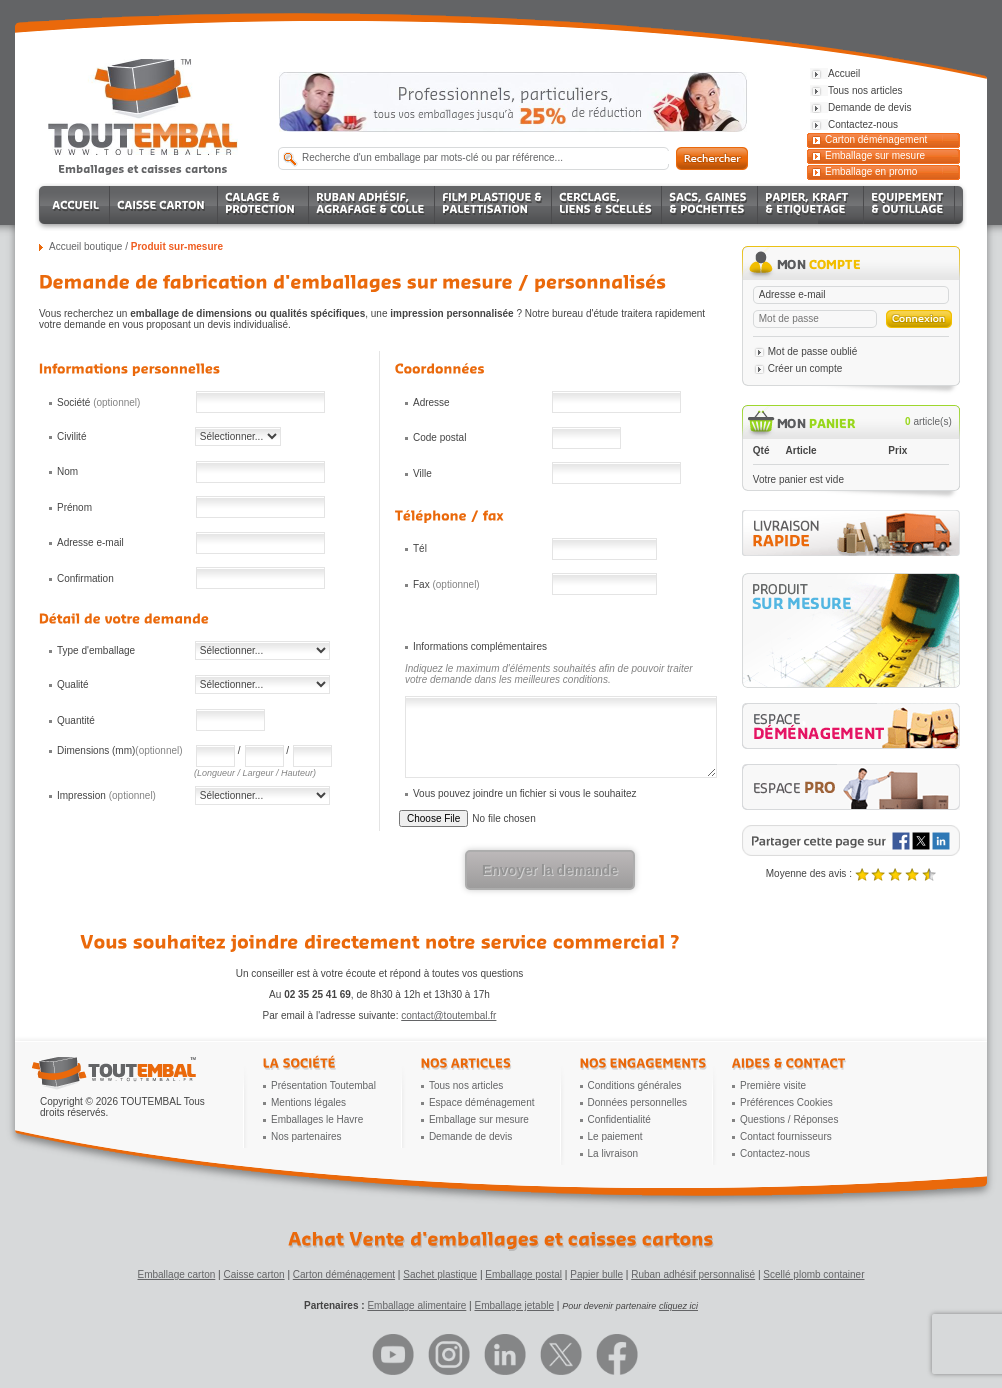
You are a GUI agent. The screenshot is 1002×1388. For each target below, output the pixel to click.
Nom (67, 471)
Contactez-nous (775, 1153)
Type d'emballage (96, 650)
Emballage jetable (514, 1305)
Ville (422, 473)
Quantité (76, 720)
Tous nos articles (466, 1085)
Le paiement (615, 1136)
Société (98, 402)
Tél (420, 548)
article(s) (928, 421)
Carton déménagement (876, 139)
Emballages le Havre (317, 1119)
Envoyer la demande (550, 870)
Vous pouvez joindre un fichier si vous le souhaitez (524, 793)
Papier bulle (596, 1274)
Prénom (74, 507)
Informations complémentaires (480, 646)
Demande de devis (470, 1136)
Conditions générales (635, 1085)
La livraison (613, 1153)
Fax (446, 584)
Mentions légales (308, 1102)
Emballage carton (177, 1274)
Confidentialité (619, 1119)
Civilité (71, 436)
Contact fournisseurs (786, 1136)
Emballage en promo (871, 171)
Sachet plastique (440, 1274)
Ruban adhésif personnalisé (693, 1274)
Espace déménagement (482, 1102)
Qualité (73, 684)
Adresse (431, 402)
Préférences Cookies (786, 1102)
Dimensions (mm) (120, 750)
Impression (106, 795)
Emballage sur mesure (875, 155)
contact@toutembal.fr (448, 1015)
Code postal (439, 437)
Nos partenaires (306, 1136)
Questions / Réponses (789, 1119)
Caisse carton (253, 1274)
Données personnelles (638, 1102)
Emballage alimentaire (416, 1305)
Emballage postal (523, 1274)
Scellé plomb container (813, 1274)
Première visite (773, 1085)
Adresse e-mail (90, 542)
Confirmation (85, 578)
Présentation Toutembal (323, 1085)
